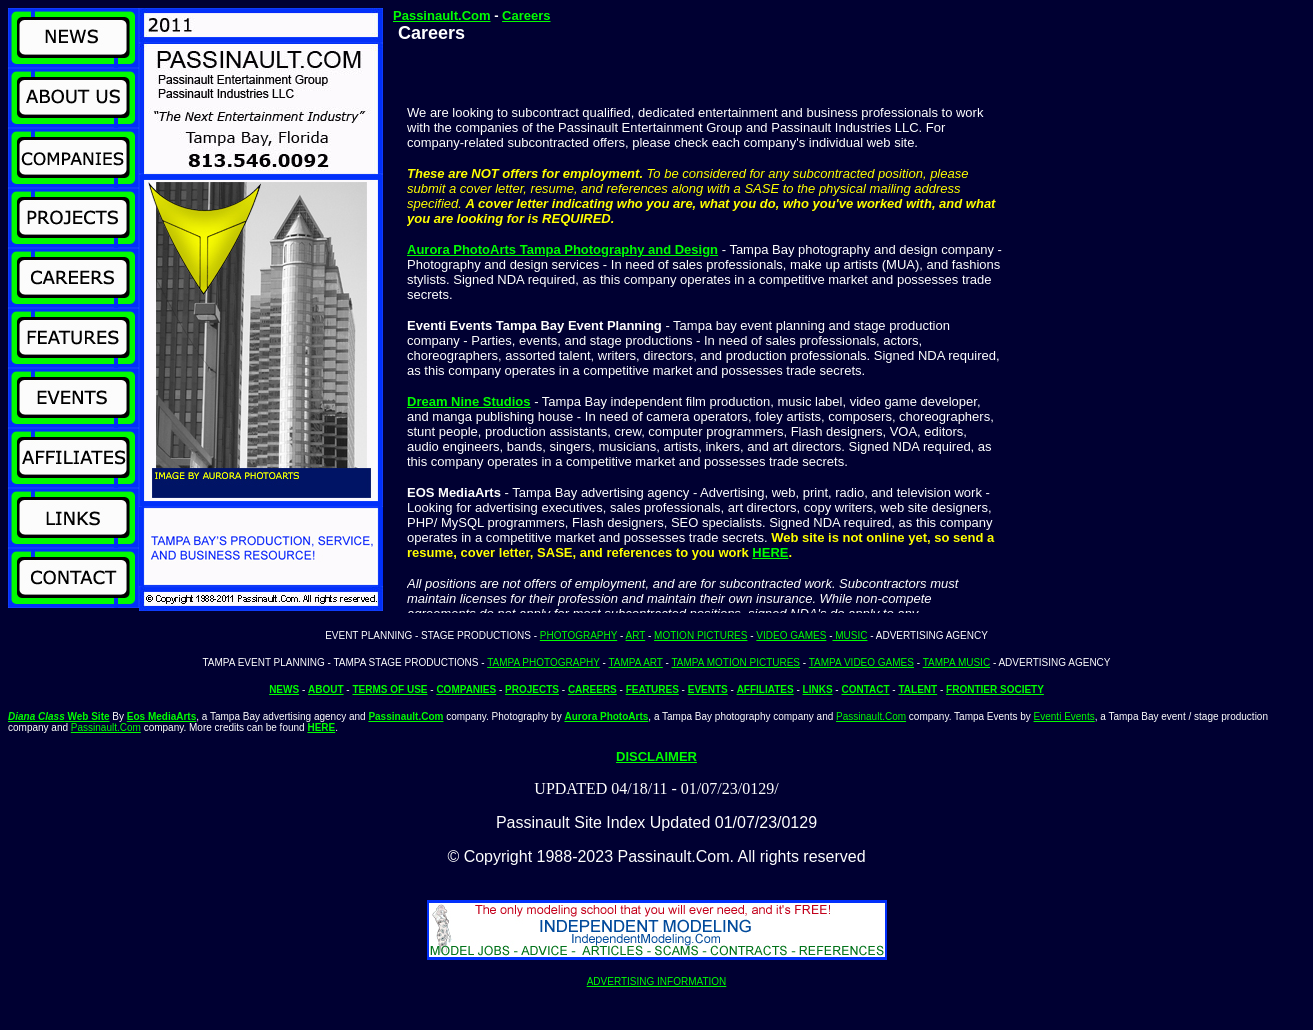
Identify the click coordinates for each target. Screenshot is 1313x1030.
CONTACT (865, 689)
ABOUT (326, 689)
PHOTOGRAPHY (578, 635)
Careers (526, 15)
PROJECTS (532, 689)
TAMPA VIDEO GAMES (861, 662)
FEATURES (652, 689)
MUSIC (849, 635)
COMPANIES (466, 689)
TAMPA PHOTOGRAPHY (543, 662)
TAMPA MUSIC (956, 662)
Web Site (59, 716)
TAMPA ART (636, 662)
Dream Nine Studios (469, 401)
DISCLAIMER (656, 756)
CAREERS (592, 689)
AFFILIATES (765, 689)
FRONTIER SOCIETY (995, 689)
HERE (770, 552)
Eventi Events (1064, 716)
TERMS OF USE (389, 689)
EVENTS (708, 689)
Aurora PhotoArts (606, 716)
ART (636, 635)
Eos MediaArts (161, 716)
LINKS (818, 689)
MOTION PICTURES (700, 635)
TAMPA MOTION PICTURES (736, 662)
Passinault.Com (442, 15)
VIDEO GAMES (791, 635)
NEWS (284, 689)
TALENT (917, 689)
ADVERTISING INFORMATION (657, 981)
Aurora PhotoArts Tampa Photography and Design (562, 249)
